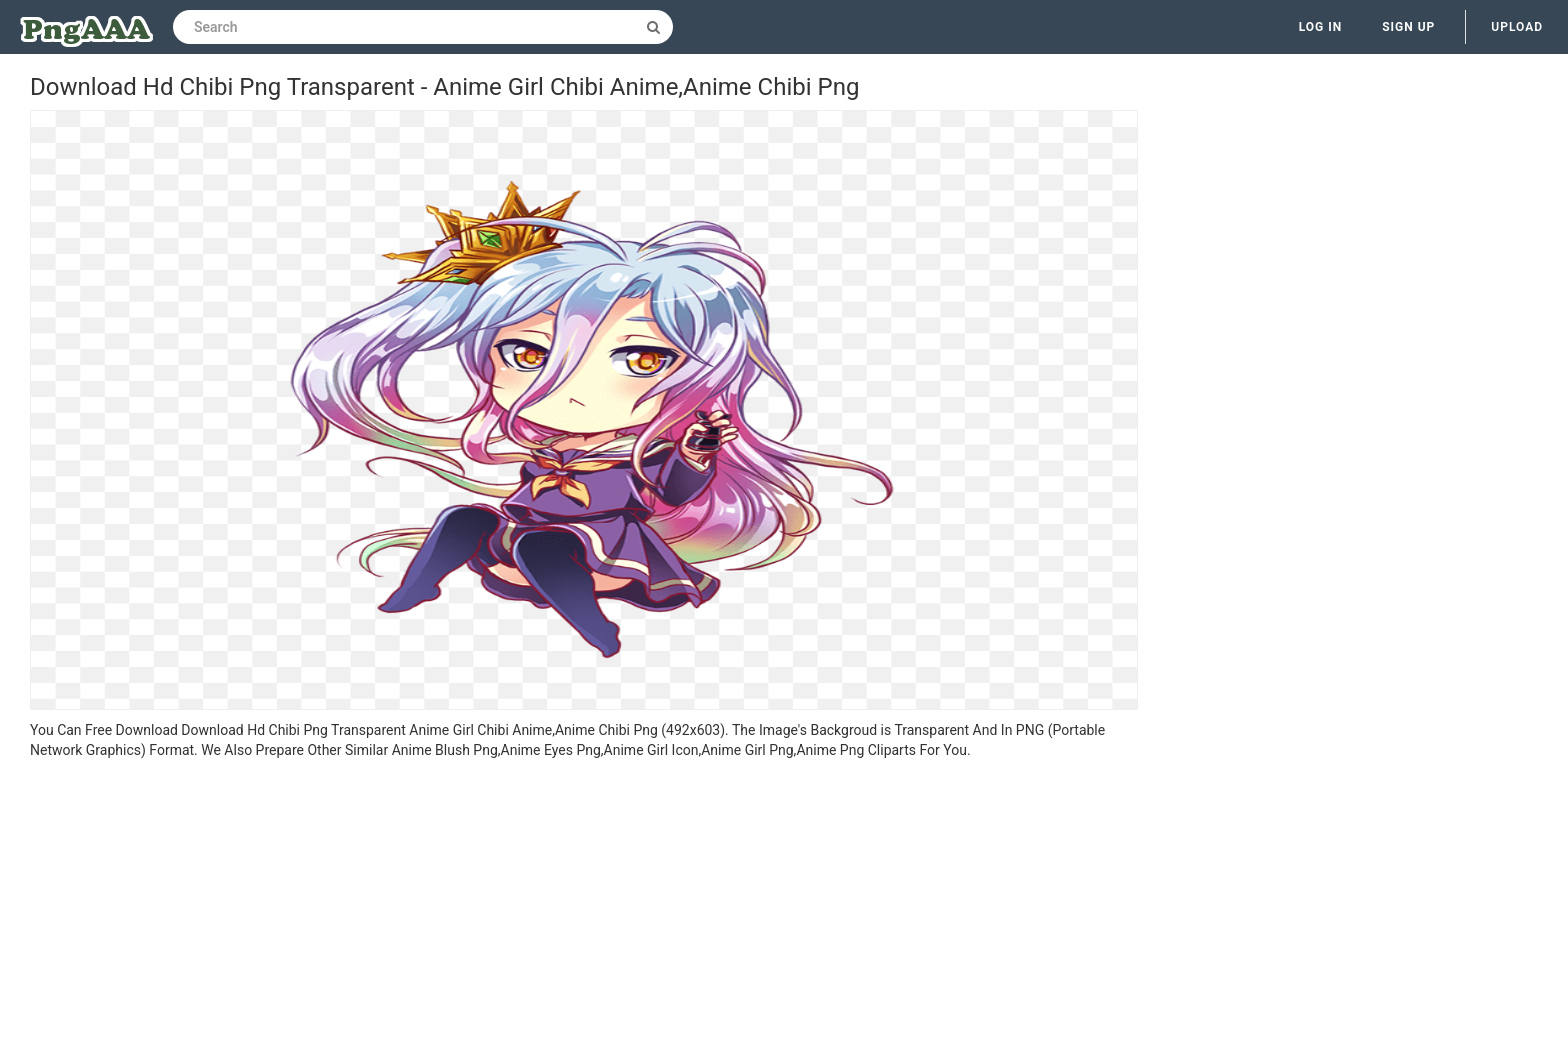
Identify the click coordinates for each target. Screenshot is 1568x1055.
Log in (1321, 27)
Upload (1517, 27)
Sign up (1408, 27)
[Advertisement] (584, 910)
